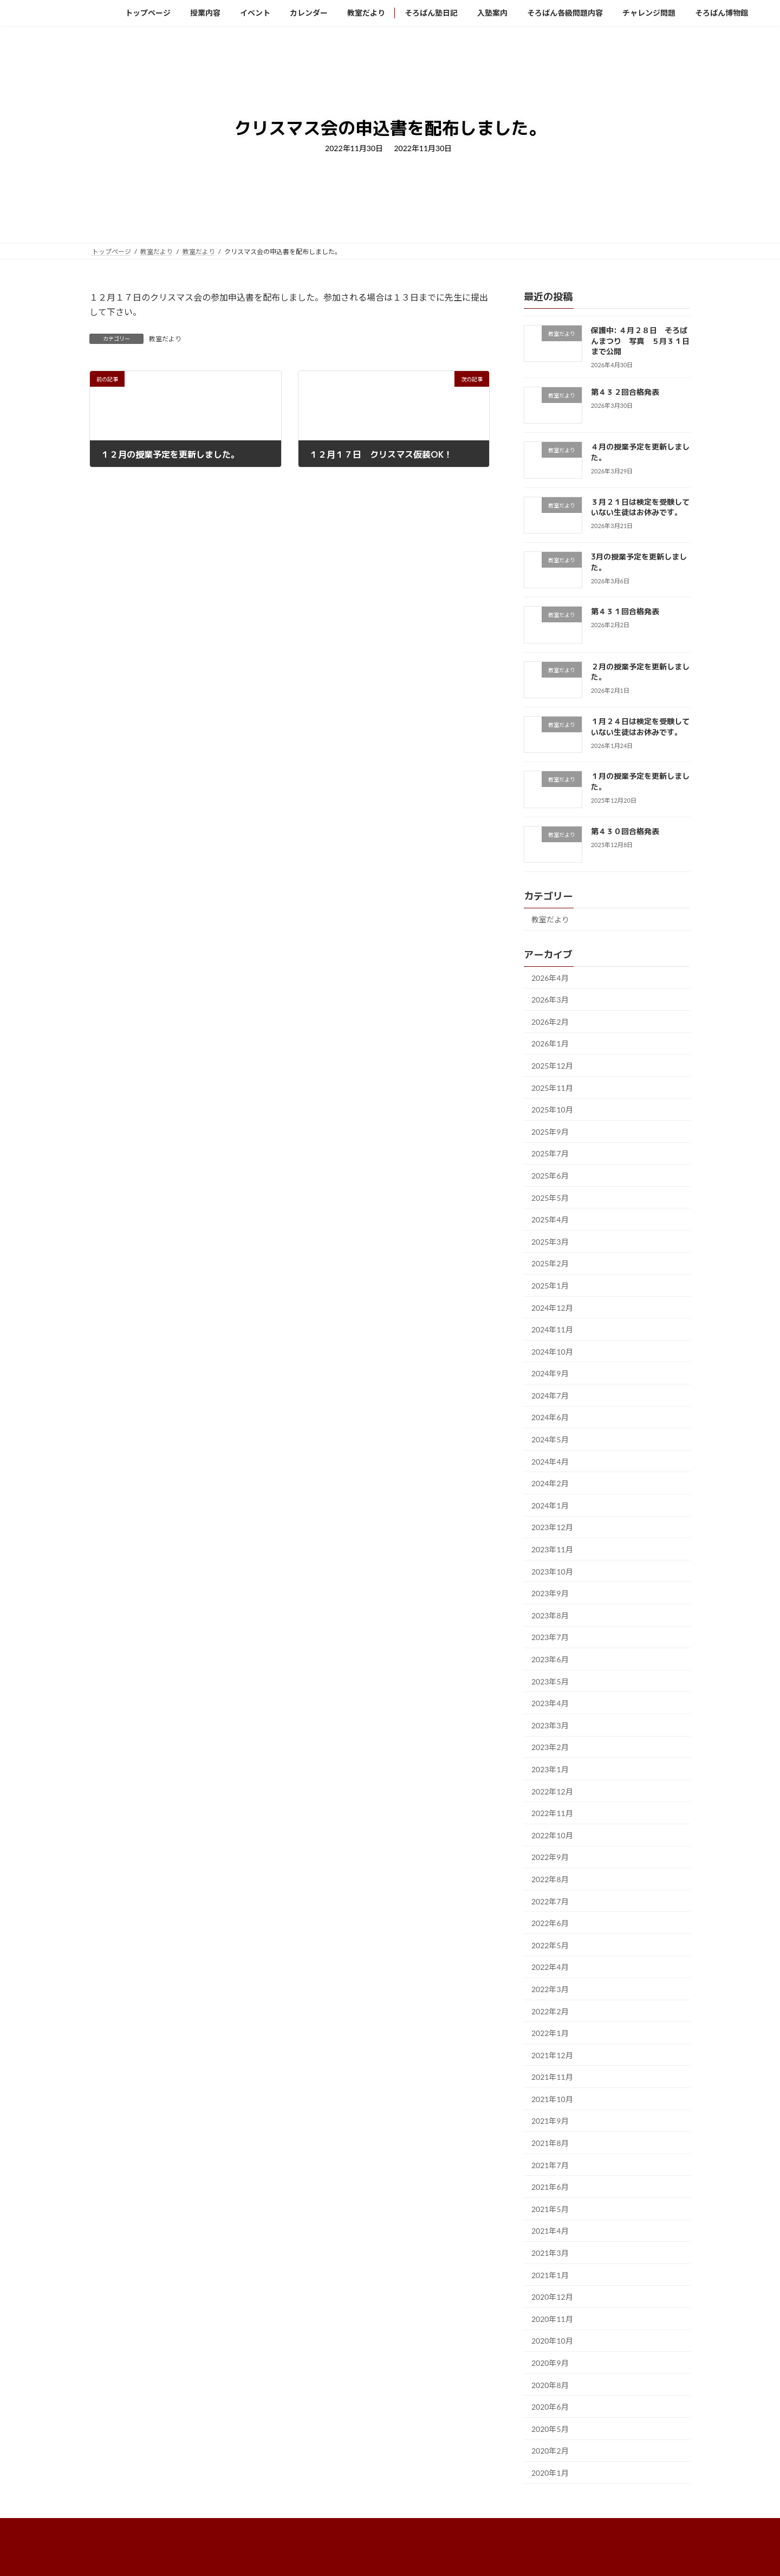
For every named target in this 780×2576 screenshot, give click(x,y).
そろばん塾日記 (387, 2528)
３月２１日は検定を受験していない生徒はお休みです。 (640, 506)
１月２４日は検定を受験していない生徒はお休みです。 (640, 726)
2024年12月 (552, 1307)
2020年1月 (550, 2472)
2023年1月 (550, 1769)
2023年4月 (550, 1703)
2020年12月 (552, 2296)
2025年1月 (550, 1285)
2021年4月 (550, 2230)
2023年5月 (550, 1681)
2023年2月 (550, 1747)
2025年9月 (550, 1131)
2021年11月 (552, 2076)
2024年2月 (550, 1483)
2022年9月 (550, 1857)
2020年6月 (550, 2406)
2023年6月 (550, 1659)
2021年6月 (550, 2186)
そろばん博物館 (656, 2528)
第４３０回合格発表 (629, 830)
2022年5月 (550, 1944)
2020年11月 (552, 2318)
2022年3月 (550, 1989)
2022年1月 (550, 2033)
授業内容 (173, 2528)
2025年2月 (550, 1263)
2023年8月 (550, 1614)
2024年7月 (550, 1395)
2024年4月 (550, 1461)
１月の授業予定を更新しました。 (640, 781)
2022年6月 (550, 1923)
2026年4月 (550, 977)
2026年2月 (550, 1021)
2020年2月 (550, 2450)
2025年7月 (550, 1153)
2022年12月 (552, 1791)
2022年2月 (550, 2010)
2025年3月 (550, 1241)
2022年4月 (550, 1967)
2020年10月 (552, 2340)
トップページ (119, 2528)
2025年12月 (552, 1065)
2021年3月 (550, 2253)
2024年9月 (550, 1373)
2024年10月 (552, 1351)
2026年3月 (550, 999)
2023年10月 (552, 1571)
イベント (221, 2528)
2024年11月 (552, 1329)
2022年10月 (552, 1834)
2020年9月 (550, 2362)
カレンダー (272, 2528)
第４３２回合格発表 (629, 392)
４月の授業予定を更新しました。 (640, 452)
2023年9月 (550, 1593)
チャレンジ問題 (589, 2528)
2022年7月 (550, 1900)
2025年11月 (552, 1087)
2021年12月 (552, 2054)
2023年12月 (552, 1527)
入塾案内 (444, 2528)
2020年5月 (550, 2428)
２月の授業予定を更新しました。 (640, 671)
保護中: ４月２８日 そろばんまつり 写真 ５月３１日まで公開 (640, 340)
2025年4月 (550, 1219)
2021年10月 (552, 2098)
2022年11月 (552, 1813)
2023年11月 (552, 1549)
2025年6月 (550, 1175)
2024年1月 (550, 1505)
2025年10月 (552, 1109)
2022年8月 (550, 1879)
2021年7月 (550, 2164)
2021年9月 (550, 2120)
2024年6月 (550, 1417)
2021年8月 (550, 2143)
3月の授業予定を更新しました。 (639, 562)
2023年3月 (550, 1724)
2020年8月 (550, 2384)
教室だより (165, 339)
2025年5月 (550, 1197)
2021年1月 (550, 2274)
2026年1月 (550, 1043)
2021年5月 (550, 2208)
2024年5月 (550, 1439)
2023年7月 (550, 1637)
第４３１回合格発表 (629, 611)
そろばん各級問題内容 (511, 2528)
